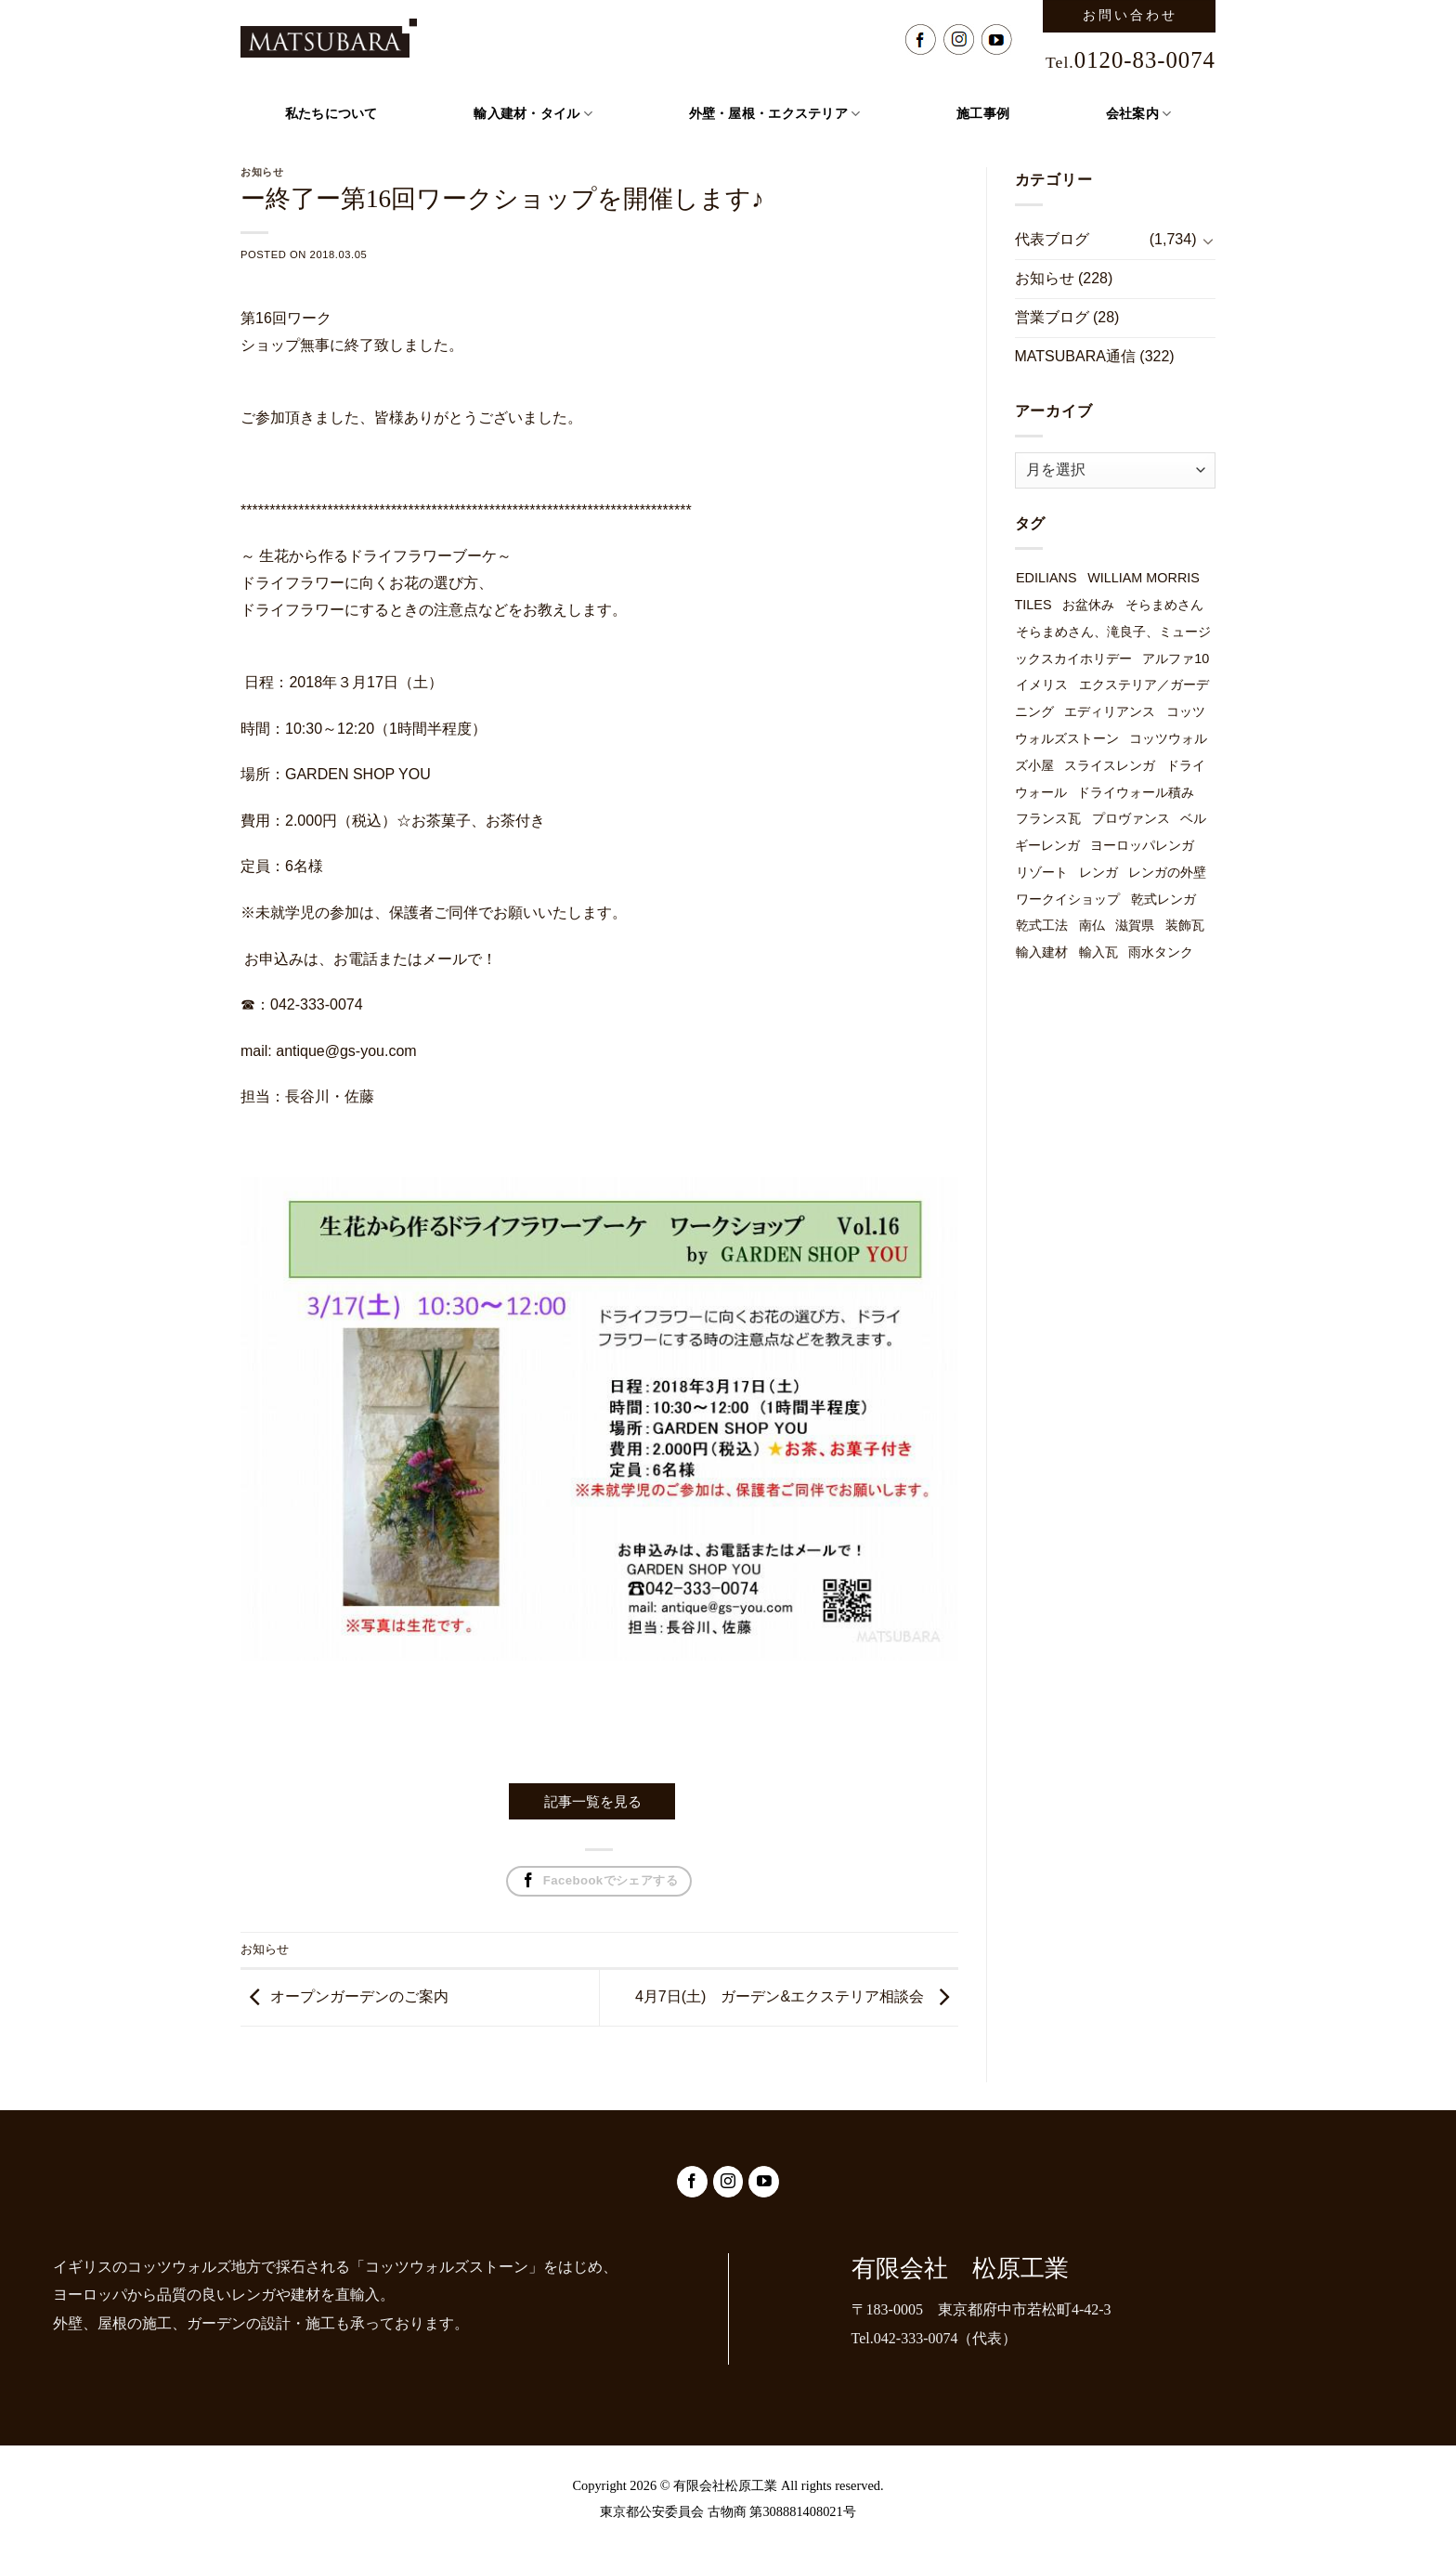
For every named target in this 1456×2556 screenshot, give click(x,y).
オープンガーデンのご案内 (359, 1996)
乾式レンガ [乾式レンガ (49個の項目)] (1163, 899)
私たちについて (331, 114)
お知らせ (264, 1949)
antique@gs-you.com (346, 1051)
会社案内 (1139, 114)
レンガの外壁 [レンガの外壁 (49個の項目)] (1167, 872)
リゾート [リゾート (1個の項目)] (1042, 872)
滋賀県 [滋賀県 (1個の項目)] (1134, 925)
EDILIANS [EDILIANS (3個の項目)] (1046, 577)
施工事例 (982, 114)
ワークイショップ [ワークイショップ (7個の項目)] (1068, 899)
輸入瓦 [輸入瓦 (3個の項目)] (1098, 952)
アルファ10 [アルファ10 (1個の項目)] (1175, 658)
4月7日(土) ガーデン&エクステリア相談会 (779, 1996)
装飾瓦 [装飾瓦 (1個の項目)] (1184, 925)
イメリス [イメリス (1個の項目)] (1042, 684)
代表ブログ (1052, 239)
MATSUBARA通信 (1075, 356)
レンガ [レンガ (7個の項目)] (1098, 872)
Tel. (1131, 62)
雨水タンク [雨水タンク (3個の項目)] (1160, 952)
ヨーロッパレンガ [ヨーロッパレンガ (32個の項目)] (1142, 845)
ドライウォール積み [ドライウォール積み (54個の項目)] (1135, 792)
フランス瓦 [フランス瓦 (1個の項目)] (1048, 818)
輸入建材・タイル (533, 114)
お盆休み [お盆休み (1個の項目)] (1088, 604)
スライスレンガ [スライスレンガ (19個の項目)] (1109, 765)
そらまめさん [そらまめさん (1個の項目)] (1164, 604)
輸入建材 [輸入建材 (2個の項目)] (1042, 952)
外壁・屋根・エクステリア (775, 114)
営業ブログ (1052, 317)
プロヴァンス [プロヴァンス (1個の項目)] (1131, 818)
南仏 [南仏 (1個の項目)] (1092, 925)
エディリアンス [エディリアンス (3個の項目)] (1109, 711)
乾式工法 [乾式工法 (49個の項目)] (1042, 925)
